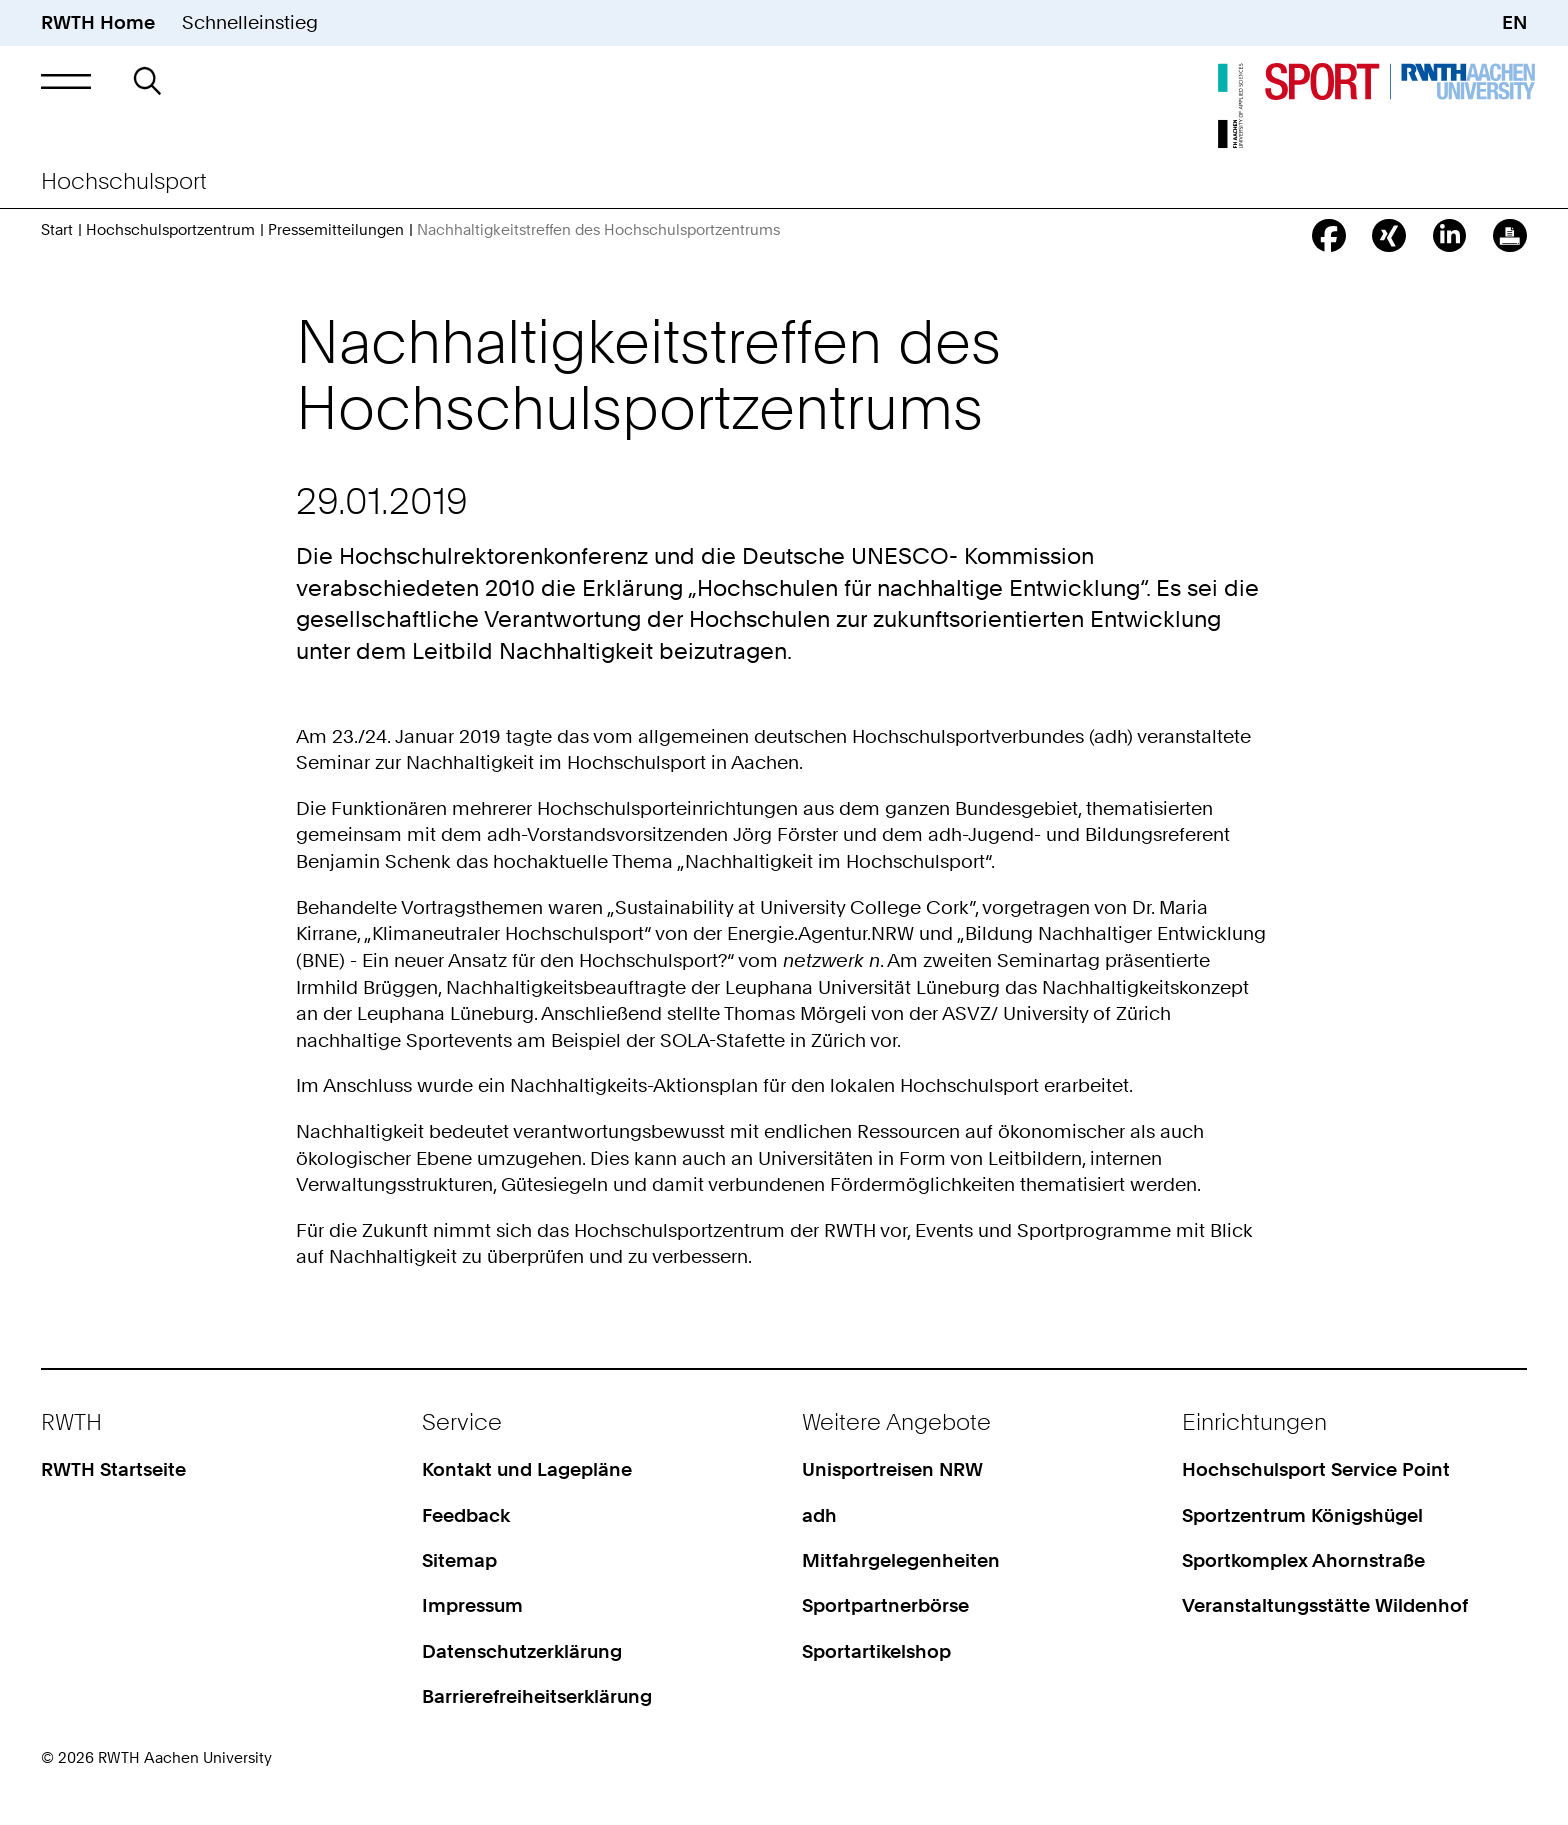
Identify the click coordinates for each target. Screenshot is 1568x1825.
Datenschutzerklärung (522, 1651)
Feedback (466, 1515)
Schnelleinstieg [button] (250, 22)
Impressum (472, 1605)
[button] (65, 81)
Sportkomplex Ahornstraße (1303, 1560)
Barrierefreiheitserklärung (537, 1696)
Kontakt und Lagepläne (527, 1469)
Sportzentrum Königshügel (1302, 1515)
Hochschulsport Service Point (1316, 1469)
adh (819, 1515)
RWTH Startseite (113, 1469)
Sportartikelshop (876, 1651)
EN (1514, 22)
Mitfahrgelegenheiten (901, 1560)
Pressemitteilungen (336, 229)
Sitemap (459, 1560)
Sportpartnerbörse (885, 1605)
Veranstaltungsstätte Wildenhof (1325, 1605)
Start (57, 229)
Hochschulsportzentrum (170, 229)
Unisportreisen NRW (892, 1469)
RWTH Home (98, 22)
